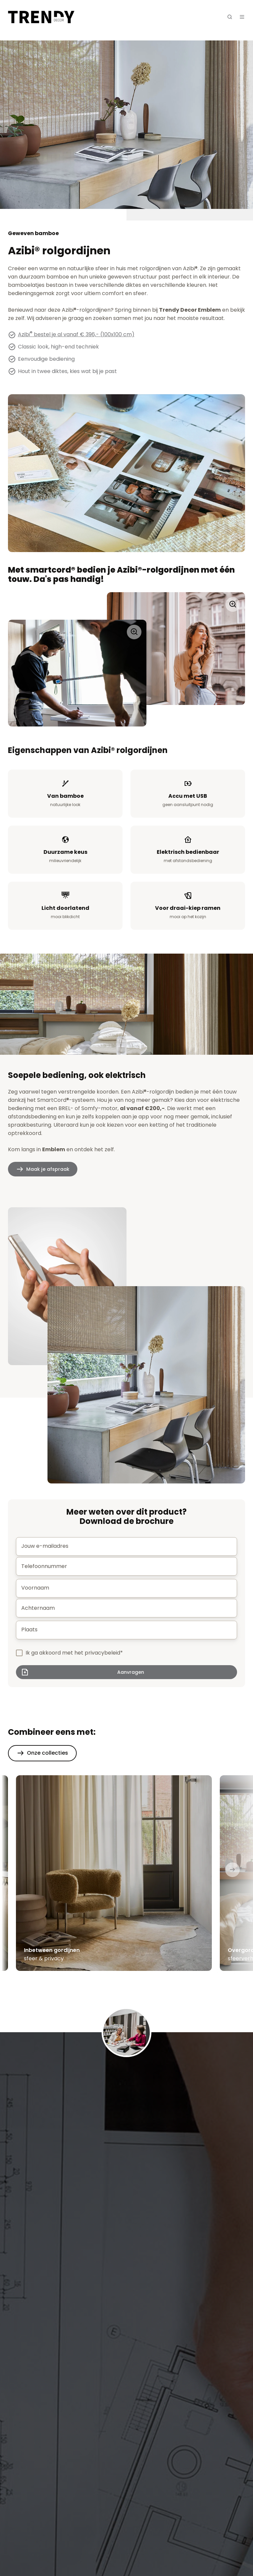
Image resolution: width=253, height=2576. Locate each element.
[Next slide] (232, 1869)
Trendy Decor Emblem (190, 310)
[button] (230, 17)
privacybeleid (102, 1653)
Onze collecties (47, 1753)
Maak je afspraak (47, 1169)
